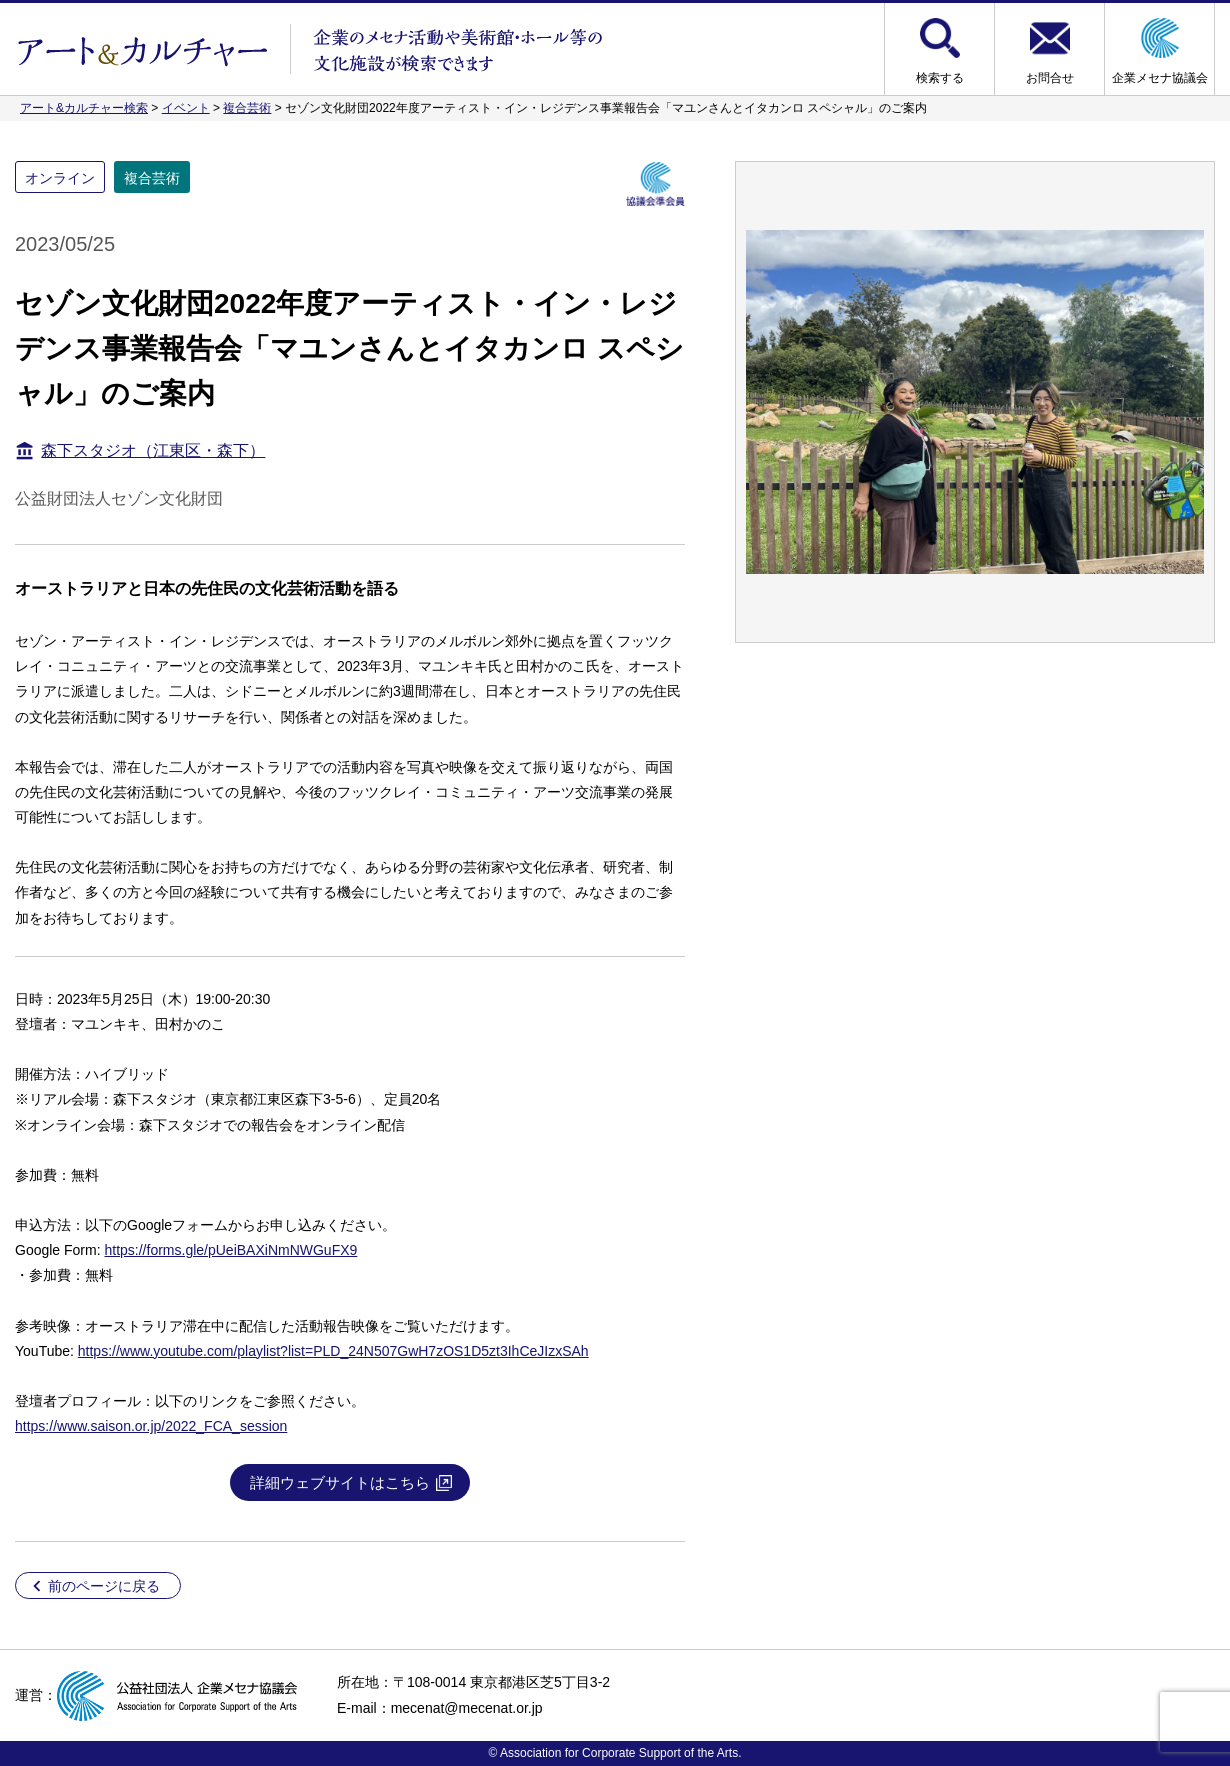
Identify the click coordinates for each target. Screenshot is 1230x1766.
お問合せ (1050, 78)
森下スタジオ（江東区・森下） (153, 450)
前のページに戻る (104, 1586)
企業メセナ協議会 (1160, 78)
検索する (940, 78)
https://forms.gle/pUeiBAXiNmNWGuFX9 (230, 1250)
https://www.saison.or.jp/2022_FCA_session (151, 1426)
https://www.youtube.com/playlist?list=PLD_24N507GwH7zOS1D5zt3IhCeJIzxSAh (333, 1351)
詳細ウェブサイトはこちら (340, 1482)
